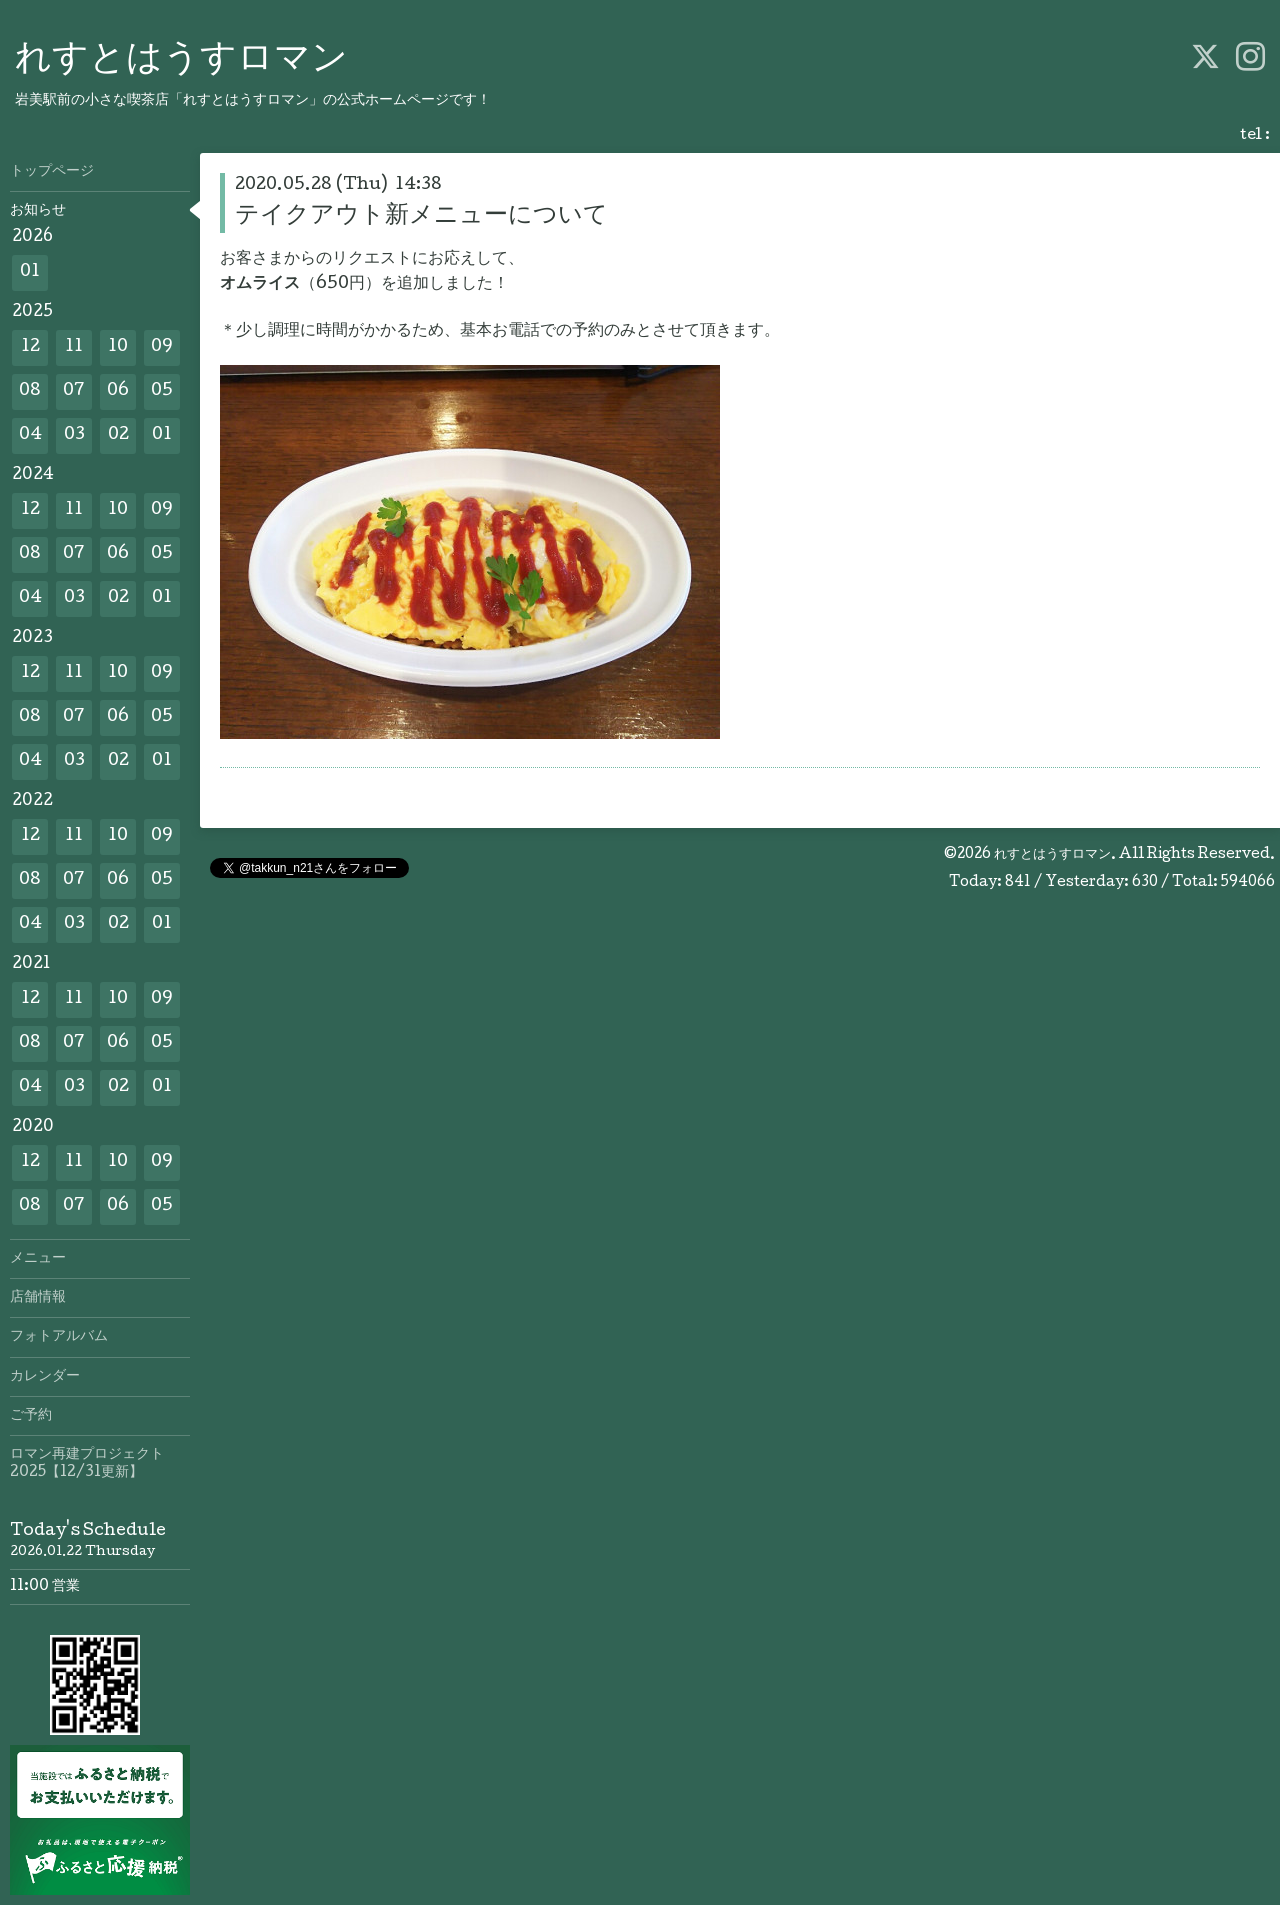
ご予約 (31, 1416)
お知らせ (38, 211)
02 (118, 435)
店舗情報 (38, 1298)
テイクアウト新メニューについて (421, 216)
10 (118, 347)
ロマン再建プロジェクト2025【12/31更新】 (87, 1464)
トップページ (52, 172)
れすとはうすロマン (181, 61)
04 (30, 435)
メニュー (38, 1259)
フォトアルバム (59, 1337)
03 (74, 435)
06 (118, 391)
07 (74, 391)
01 (30, 272)
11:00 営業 (45, 1587)
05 (162, 391)
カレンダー (45, 1377)
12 (30, 347)
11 (74, 347)
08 (30, 391)
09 (162, 347)
